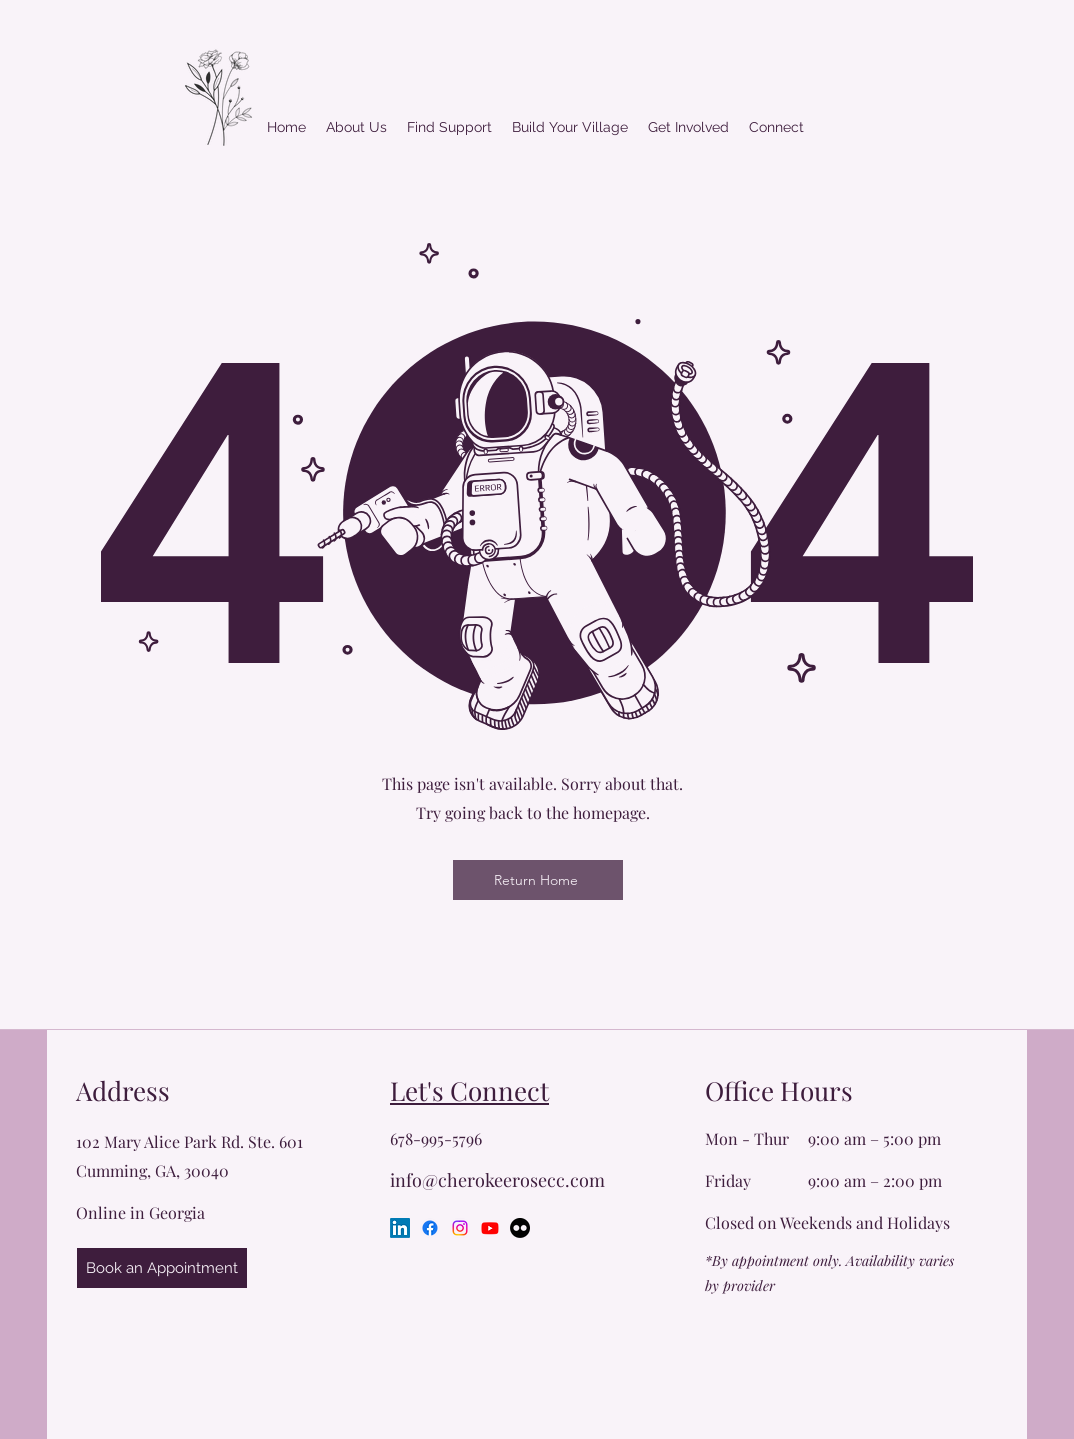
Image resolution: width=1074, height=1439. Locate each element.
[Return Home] (538, 880)
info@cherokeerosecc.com (497, 1180)
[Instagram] (460, 1228)
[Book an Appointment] (162, 1268)
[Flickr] (520, 1228)
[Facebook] (430, 1228)
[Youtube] (490, 1228)
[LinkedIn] (400, 1228)
